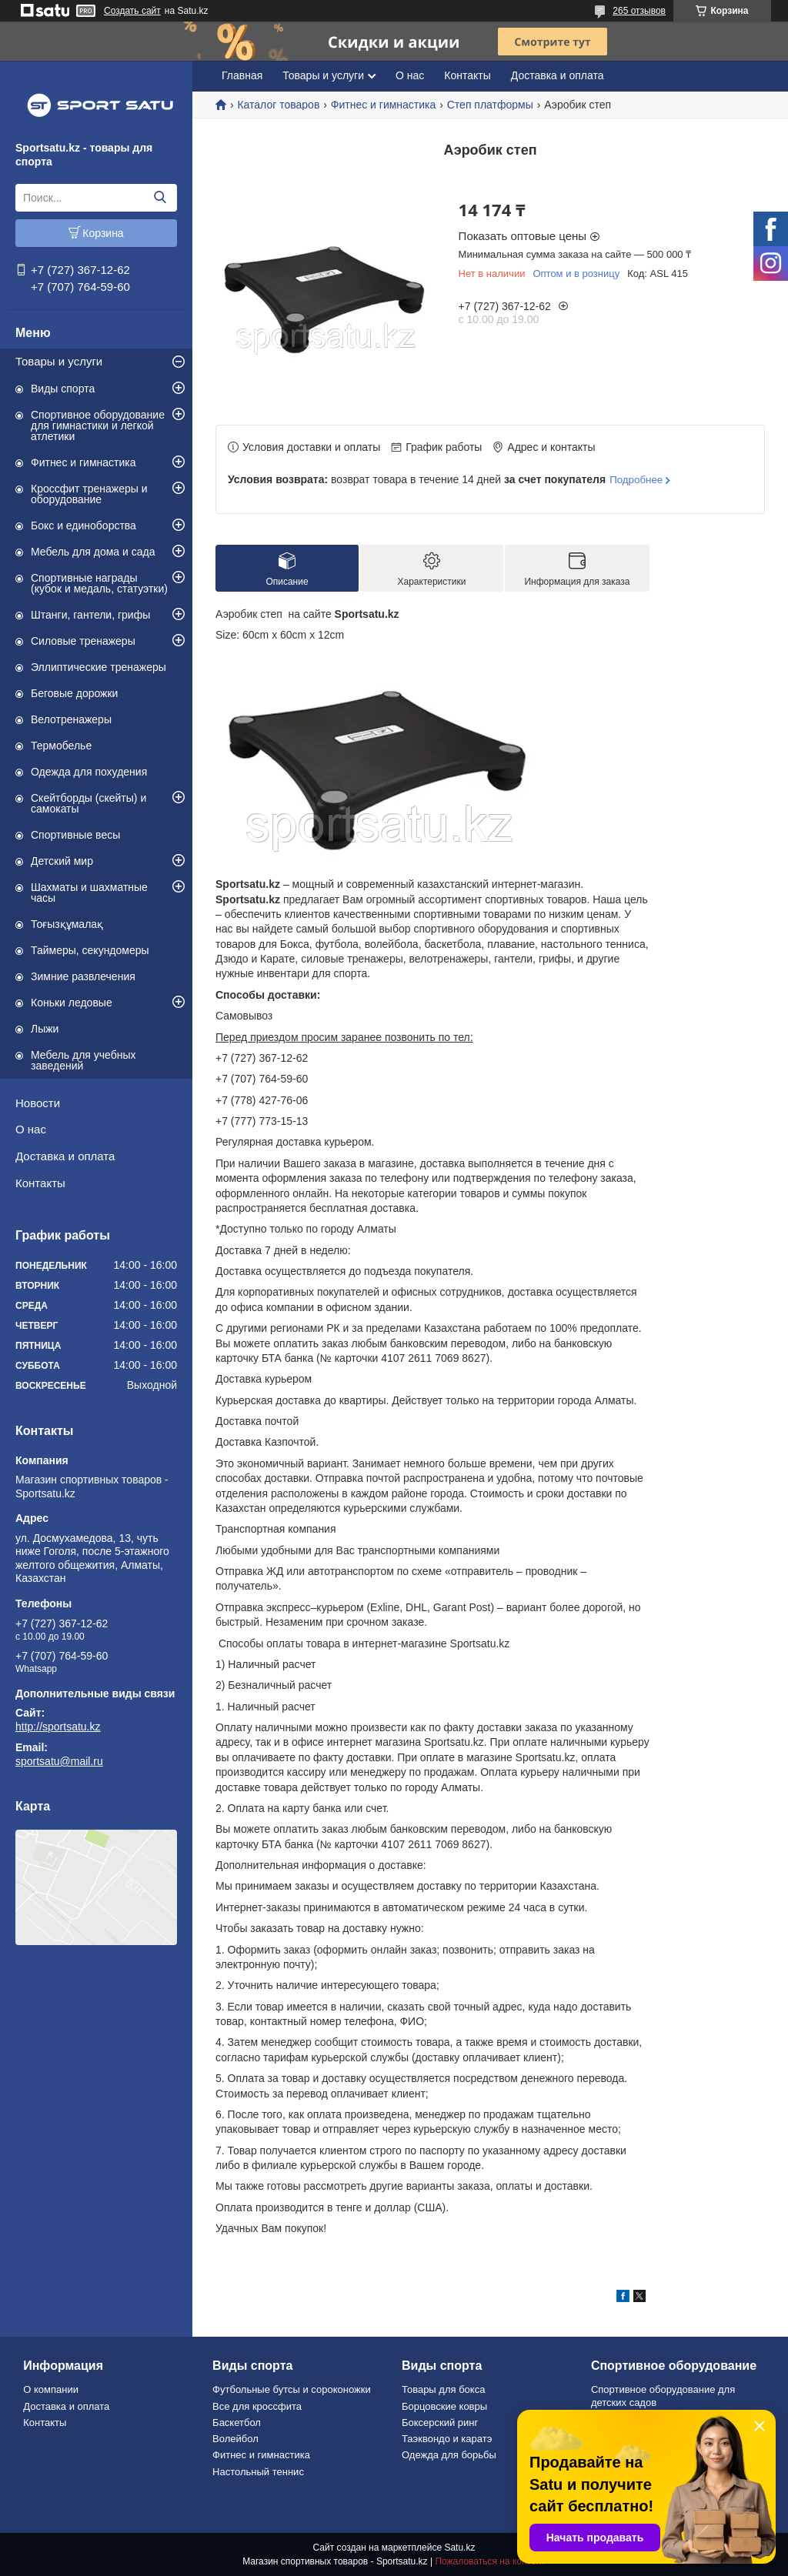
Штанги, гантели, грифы (90, 615)
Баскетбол (236, 2422)
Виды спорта (63, 388)
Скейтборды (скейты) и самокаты (88, 803)
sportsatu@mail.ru (59, 1761)
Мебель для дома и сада (93, 552)
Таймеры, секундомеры (90, 950)
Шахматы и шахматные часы (89, 892)
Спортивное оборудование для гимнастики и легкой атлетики (98, 425)
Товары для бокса (443, 2389)
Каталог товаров (278, 104)
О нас (30, 1129)
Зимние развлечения (83, 976)
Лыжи (44, 1029)
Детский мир (62, 861)
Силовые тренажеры (83, 641)
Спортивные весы (75, 835)
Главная (242, 75)
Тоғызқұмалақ (67, 924)
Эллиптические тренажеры (98, 667)
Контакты (40, 1183)
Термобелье (61, 745)
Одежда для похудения (89, 772)
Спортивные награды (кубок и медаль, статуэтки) (99, 583)
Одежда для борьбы (449, 2455)
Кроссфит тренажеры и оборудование (89, 494)
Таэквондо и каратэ (447, 2438)
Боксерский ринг (440, 2422)
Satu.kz (459, 2547)
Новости (37, 1102)
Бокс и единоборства (83, 525)
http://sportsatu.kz (58, 1726)
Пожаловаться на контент (490, 2561)
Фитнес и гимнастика (83, 462)
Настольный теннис (258, 2472)
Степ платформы (490, 104)
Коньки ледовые (71, 1002)
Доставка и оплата (65, 1156)
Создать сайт (132, 10)
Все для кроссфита (257, 2406)
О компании (50, 2389)
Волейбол (235, 2438)
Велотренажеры (71, 719)
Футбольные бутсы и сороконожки (291, 2389)
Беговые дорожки (74, 693)
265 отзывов (639, 10)
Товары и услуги (58, 361)
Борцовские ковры (444, 2406)
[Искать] (159, 198)
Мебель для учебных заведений (83, 1060)
